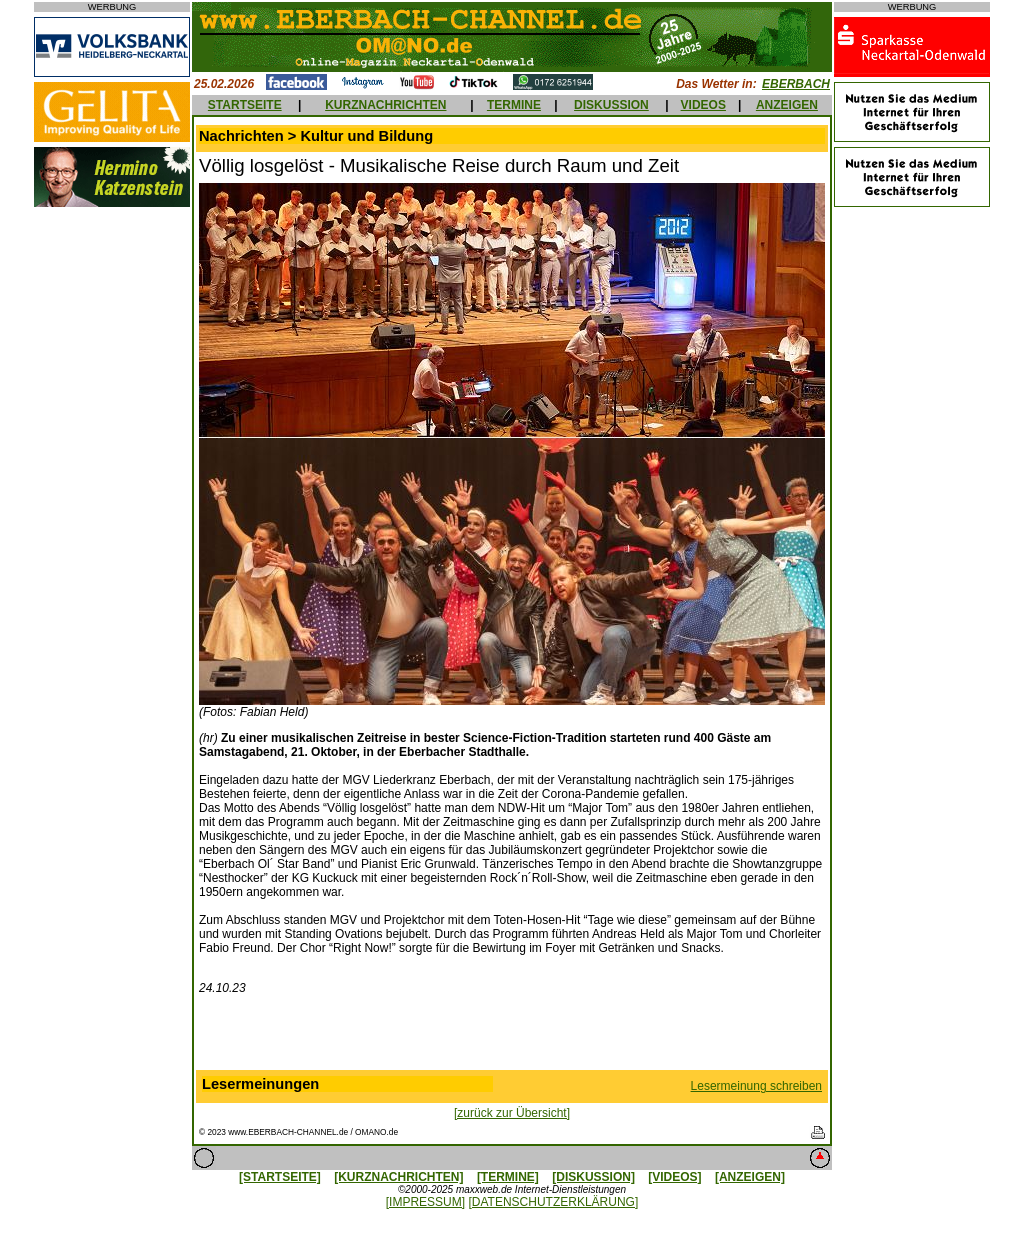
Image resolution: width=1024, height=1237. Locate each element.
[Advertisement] (512, 1037)
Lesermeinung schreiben (756, 1086)
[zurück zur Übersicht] (512, 1113)
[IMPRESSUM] (425, 1202)
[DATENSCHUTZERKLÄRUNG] (553, 1202)
